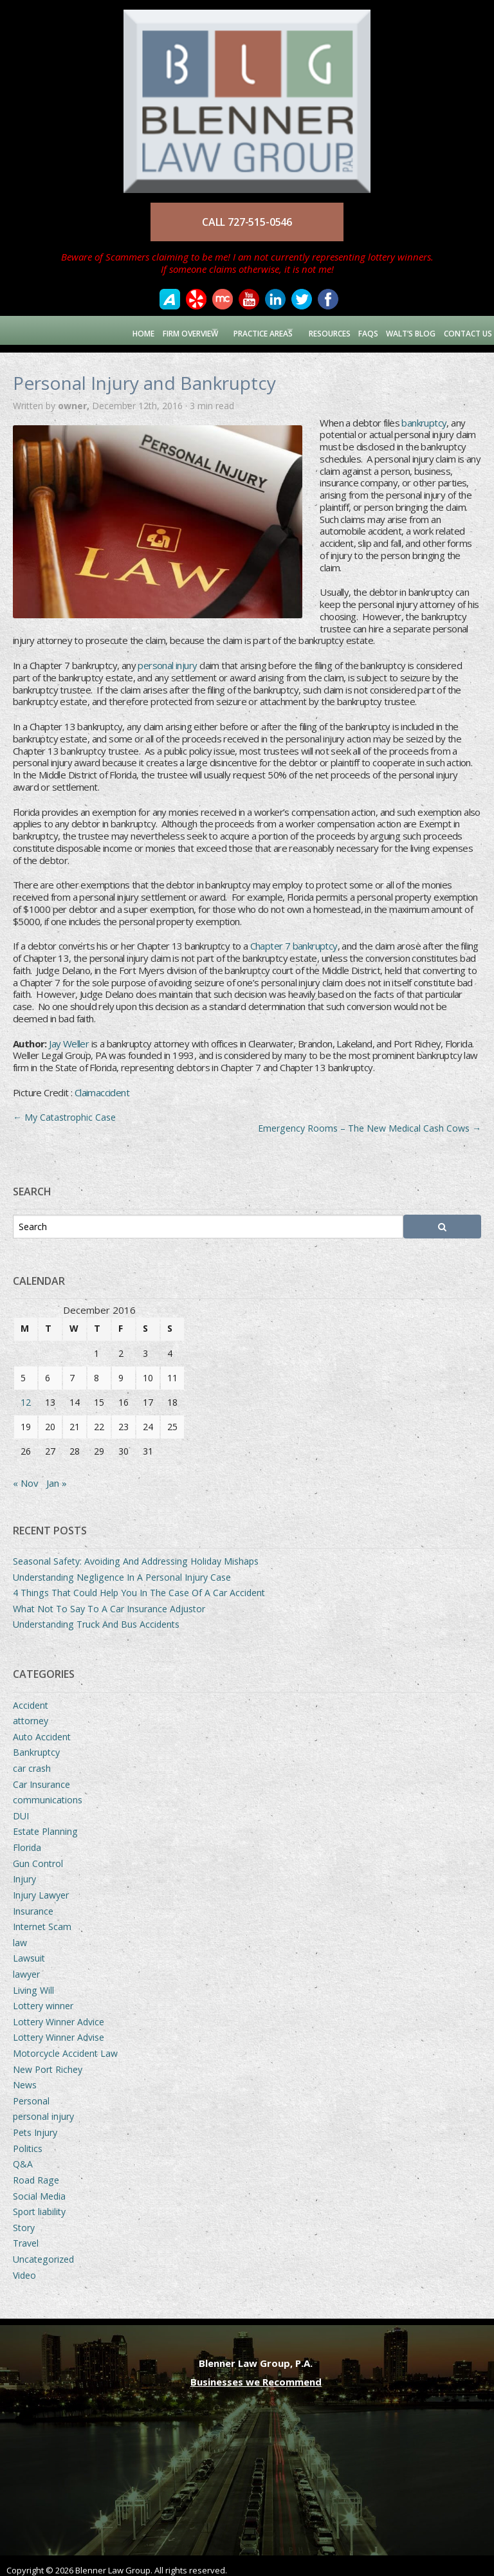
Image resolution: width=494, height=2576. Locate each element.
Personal (31, 2093)
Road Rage (36, 2172)
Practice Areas (243, 329)
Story (24, 2219)
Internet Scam (42, 1919)
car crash (32, 1760)
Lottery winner (43, 1998)
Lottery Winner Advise (58, 2029)
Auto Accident (42, 1729)
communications (47, 1792)
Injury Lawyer (41, 1887)
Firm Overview (158, 329)
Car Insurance (41, 1776)
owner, (75, 398)
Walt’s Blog (406, 329)
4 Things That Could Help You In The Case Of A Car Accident (139, 1585)
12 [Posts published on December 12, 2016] (26, 1394)
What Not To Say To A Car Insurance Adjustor (109, 1601)
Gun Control (38, 1855)
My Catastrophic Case (64, 1109)
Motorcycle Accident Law (65, 2045)
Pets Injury (35, 2125)
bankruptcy (423, 414)
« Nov (26, 1474)
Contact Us (465, 329)
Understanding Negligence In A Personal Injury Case (122, 1569)
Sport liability (39, 2204)
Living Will (33, 1982)
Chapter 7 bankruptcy (294, 938)
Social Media (39, 2188)
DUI (21, 1808)
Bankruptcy (36, 1744)
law (20, 1934)
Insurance (33, 1903)
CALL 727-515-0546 (247, 222)
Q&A (23, 2156)
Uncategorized (43, 2251)
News (25, 2077)
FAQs (362, 329)
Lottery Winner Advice (58, 2013)
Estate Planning (45, 1823)
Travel (26, 2235)
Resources (321, 329)
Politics (27, 2140)
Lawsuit (29, 1950)
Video (24, 2267)
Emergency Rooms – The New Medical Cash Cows (369, 1120)
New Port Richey (47, 2061)
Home (110, 329)
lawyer (26, 1966)
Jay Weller (69, 1035)
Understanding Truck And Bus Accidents (96, 1616)
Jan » (56, 1474)
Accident (30, 1697)
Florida (27, 1840)
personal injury (167, 657)
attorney (30, 1713)
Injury (24, 1871)
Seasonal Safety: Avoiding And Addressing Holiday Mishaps (136, 1553)
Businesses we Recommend (256, 2374)
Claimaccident (102, 1084)
